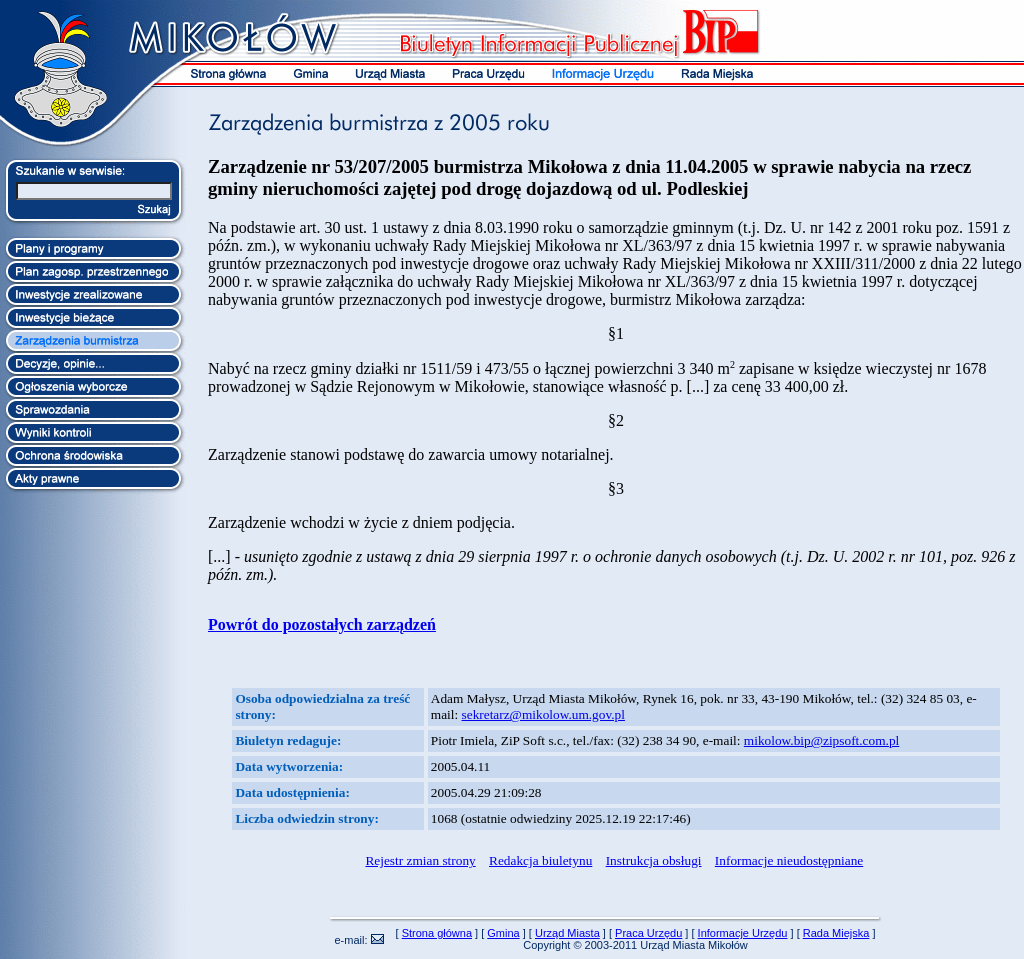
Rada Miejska (836, 933)
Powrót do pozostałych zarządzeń (322, 624)
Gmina (503, 933)
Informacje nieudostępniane (789, 860)
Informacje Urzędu (743, 933)
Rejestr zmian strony (420, 860)
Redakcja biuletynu (540, 860)
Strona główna (437, 933)
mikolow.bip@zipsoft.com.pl (821, 740)
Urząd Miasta (567, 933)
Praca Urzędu (648, 933)
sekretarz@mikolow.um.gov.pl (543, 714)
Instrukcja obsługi (654, 860)
